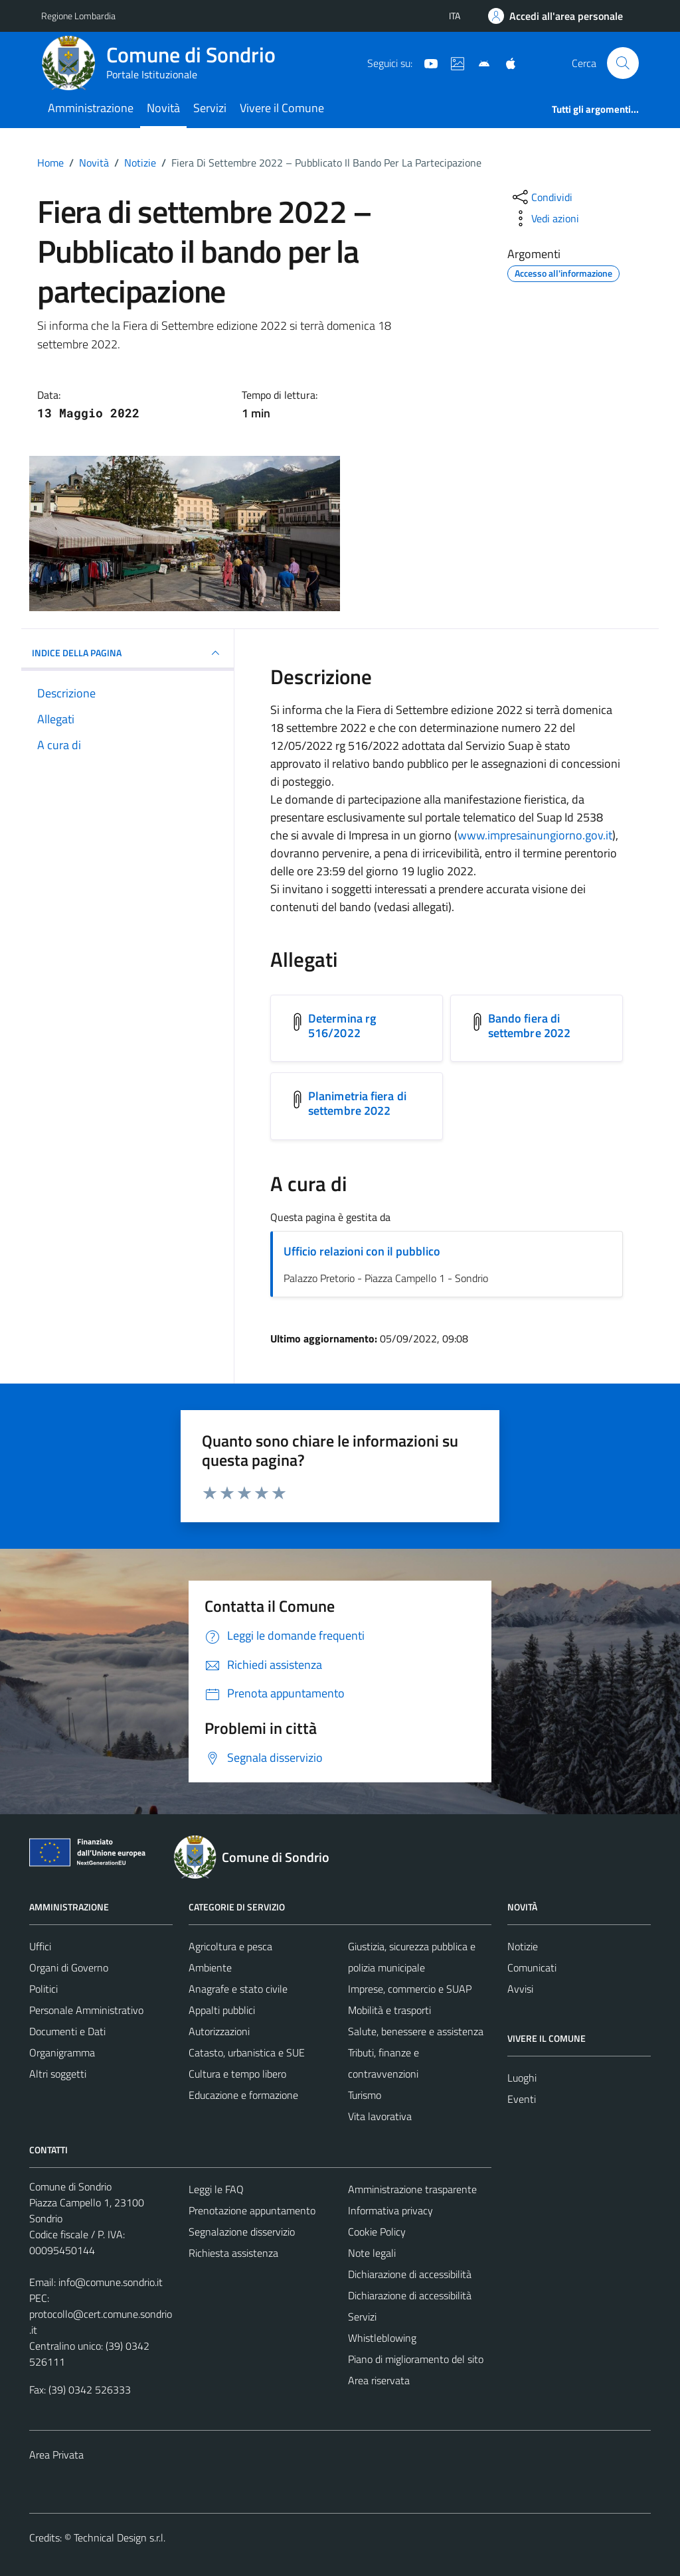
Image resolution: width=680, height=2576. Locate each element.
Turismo (364, 2095)
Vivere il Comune (282, 108)
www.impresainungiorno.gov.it (535, 835)
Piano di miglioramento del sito (415, 2359)
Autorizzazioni (219, 2031)
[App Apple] (505, 62)
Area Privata (56, 2455)
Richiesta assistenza (233, 2253)
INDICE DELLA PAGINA (127, 653)
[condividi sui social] (541, 197)
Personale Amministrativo (86, 2010)
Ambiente (210, 1967)
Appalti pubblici (222, 2010)
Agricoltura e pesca (230, 1946)
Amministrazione (90, 108)
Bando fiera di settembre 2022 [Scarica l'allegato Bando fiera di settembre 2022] (529, 1025)
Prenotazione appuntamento (252, 2210)
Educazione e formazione (243, 2095)
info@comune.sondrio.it (110, 2282)
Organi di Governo (68, 1967)
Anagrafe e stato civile (238, 1989)
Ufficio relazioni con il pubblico (362, 1251)
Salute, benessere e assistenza (415, 2031)
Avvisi (520, 1989)
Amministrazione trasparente (412, 2189)
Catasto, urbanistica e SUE (247, 2052)
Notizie (522, 1946)
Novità (163, 108)
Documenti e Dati (67, 2031)
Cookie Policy (377, 2232)
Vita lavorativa (380, 2116)
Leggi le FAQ (216, 2189)
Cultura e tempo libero (237, 2074)
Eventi (521, 2099)
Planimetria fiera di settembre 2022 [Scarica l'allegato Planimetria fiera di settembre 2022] (357, 1103)
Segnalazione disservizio (242, 2232)
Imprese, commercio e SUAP (409, 1989)
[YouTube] (425, 62)
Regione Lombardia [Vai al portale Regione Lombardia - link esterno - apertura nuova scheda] (78, 16)
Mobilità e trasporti (389, 2010)
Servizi (209, 108)
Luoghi (522, 2078)
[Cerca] (623, 63)
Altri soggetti (57, 2074)
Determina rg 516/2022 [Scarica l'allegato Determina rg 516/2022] (342, 1025)
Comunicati (531, 1967)
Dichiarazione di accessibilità (409, 2274)
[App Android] (479, 62)
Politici (43, 1989)
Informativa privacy (390, 2210)
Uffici (40, 1946)
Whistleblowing (382, 2338)
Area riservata (379, 2380)
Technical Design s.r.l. (119, 2537)
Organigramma (62, 2052)
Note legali (372, 2253)
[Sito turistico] (452, 62)
